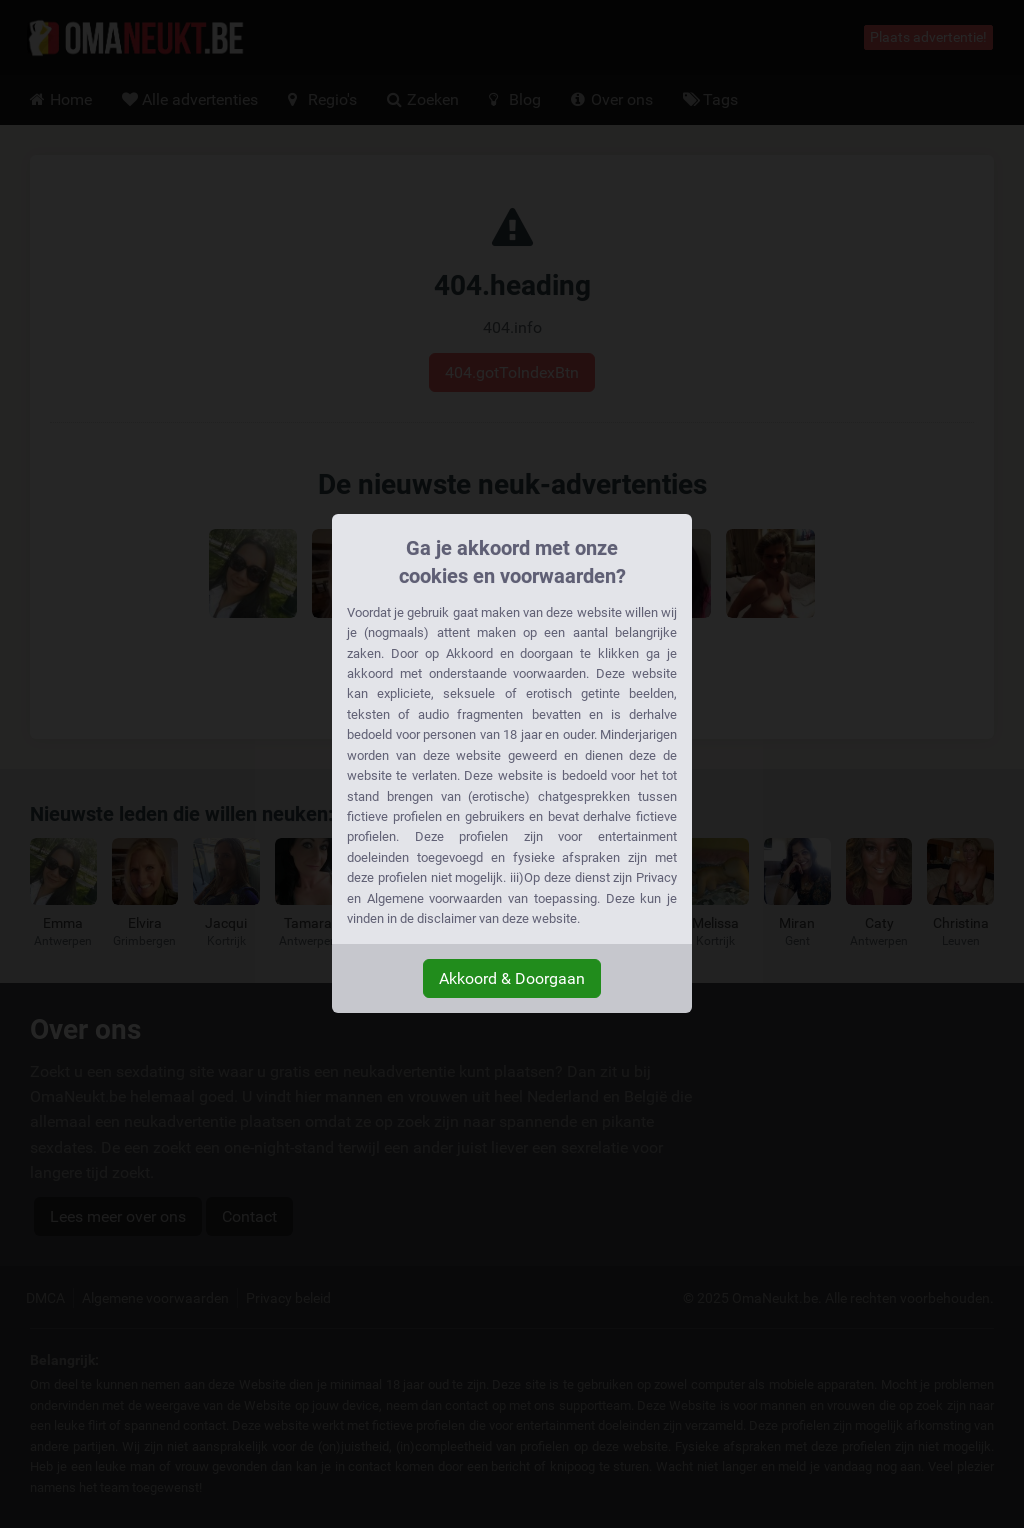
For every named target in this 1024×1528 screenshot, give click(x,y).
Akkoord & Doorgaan (512, 978)
